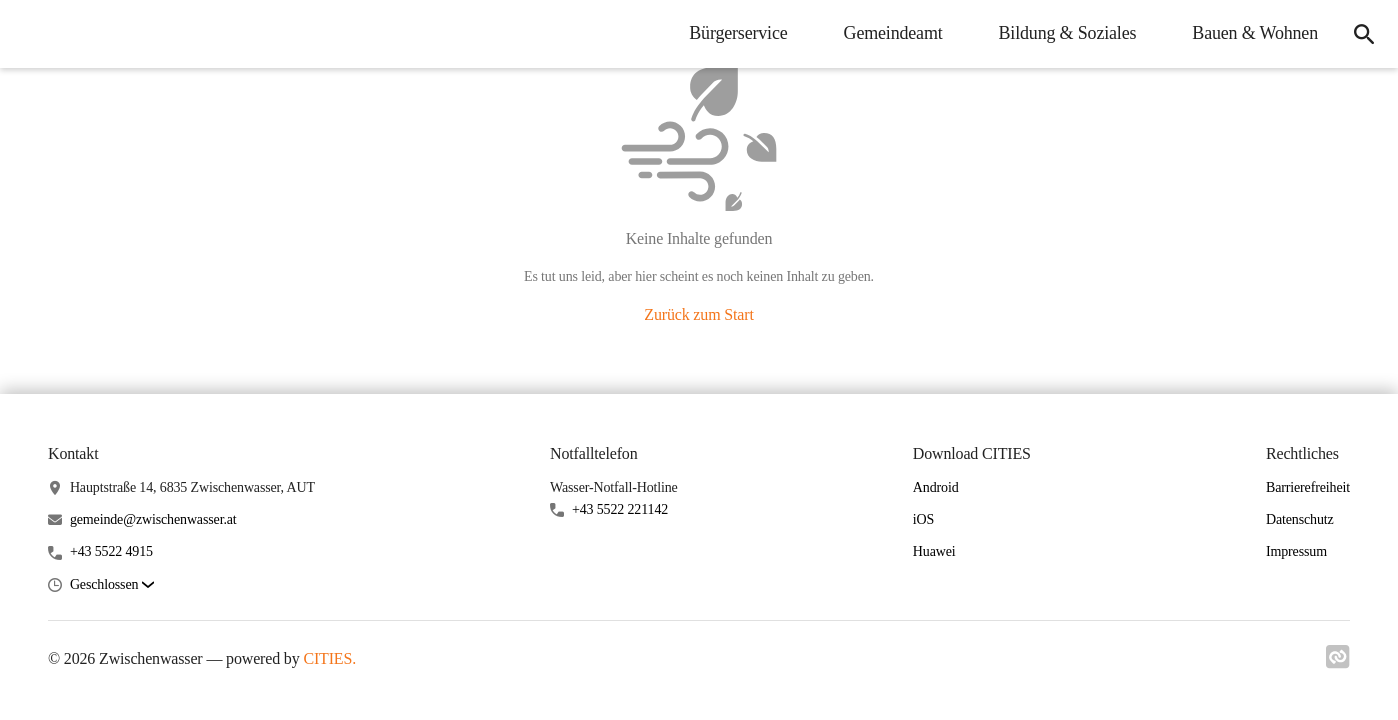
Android (936, 487)
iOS (923, 519)
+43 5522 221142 (620, 509)
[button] (112, 585)
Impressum (1296, 551)
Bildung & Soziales (1068, 33)
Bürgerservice (738, 33)
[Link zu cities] (1338, 663)
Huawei (934, 551)
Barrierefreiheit (1308, 487)
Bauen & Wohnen (1255, 33)
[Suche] (1364, 34)
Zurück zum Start (698, 314)
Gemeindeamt (893, 33)
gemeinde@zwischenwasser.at (153, 519)
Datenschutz (1300, 519)
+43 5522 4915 (111, 551)
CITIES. (329, 658)
